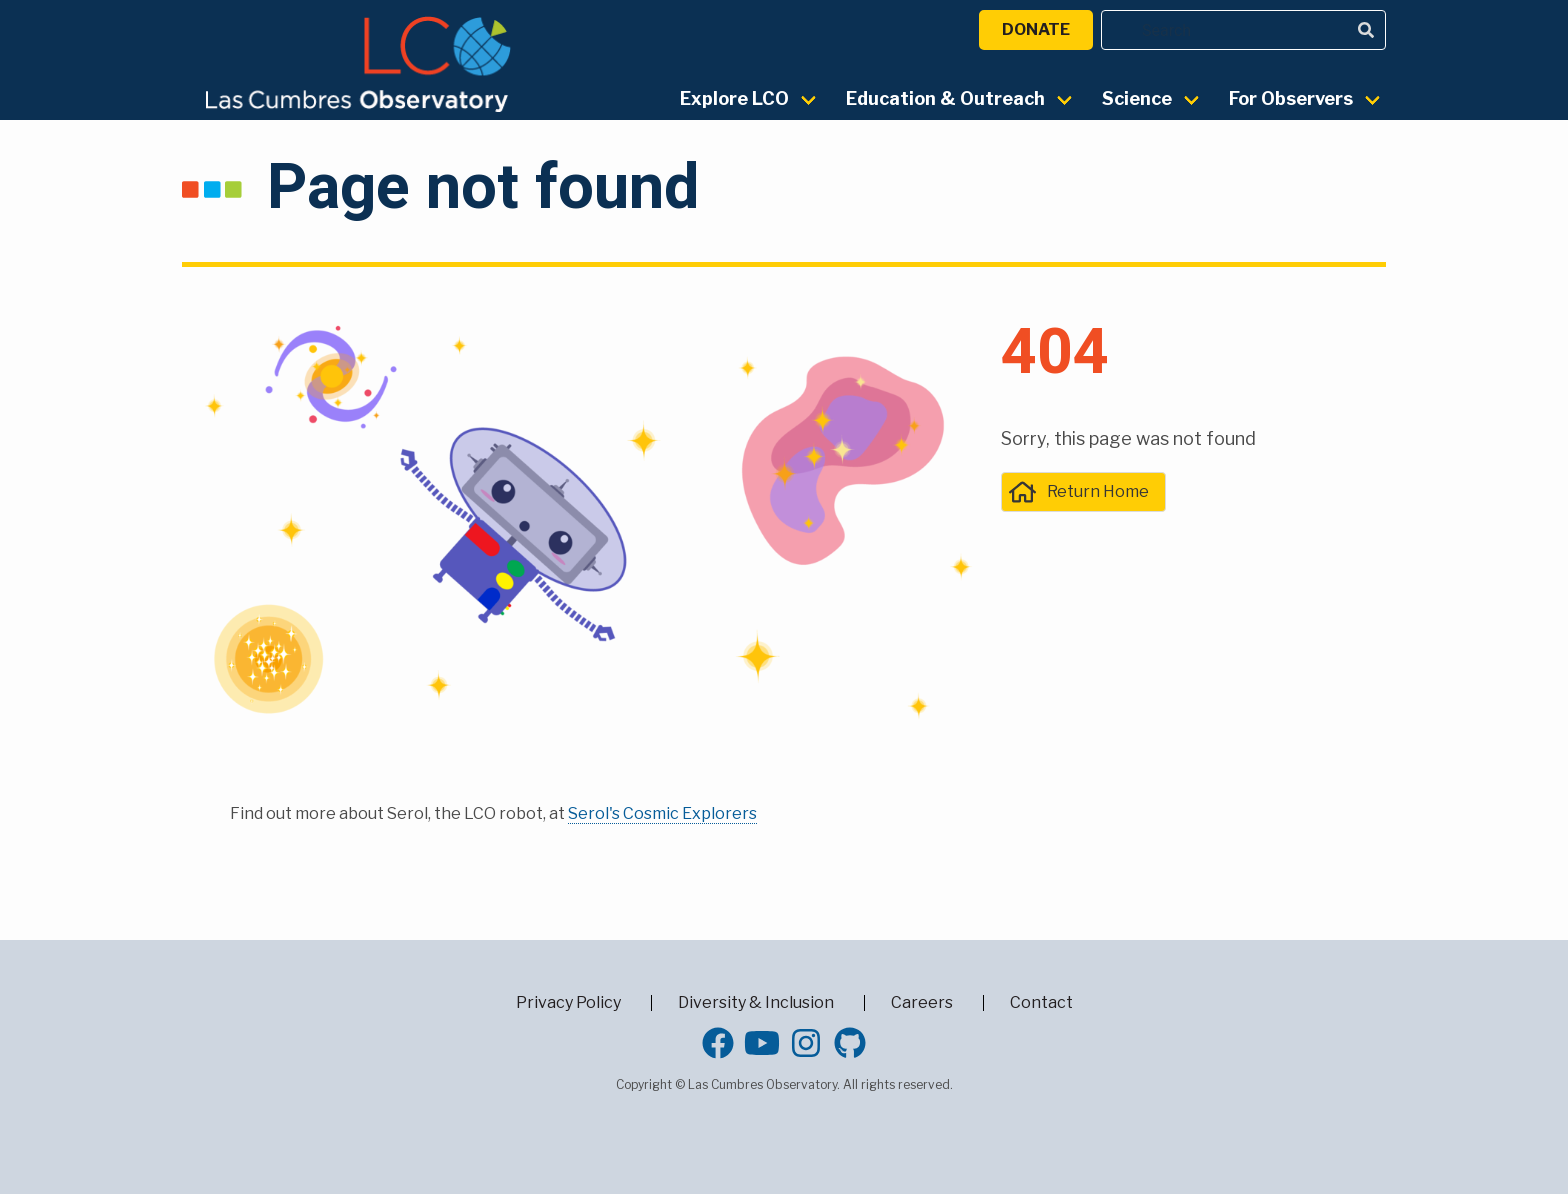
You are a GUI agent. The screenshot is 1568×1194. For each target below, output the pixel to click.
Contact (1041, 1002)
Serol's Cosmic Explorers (662, 813)
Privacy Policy (568, 1002)
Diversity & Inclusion (756, 1002)
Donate (1036, 29)
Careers (922, 1002)
